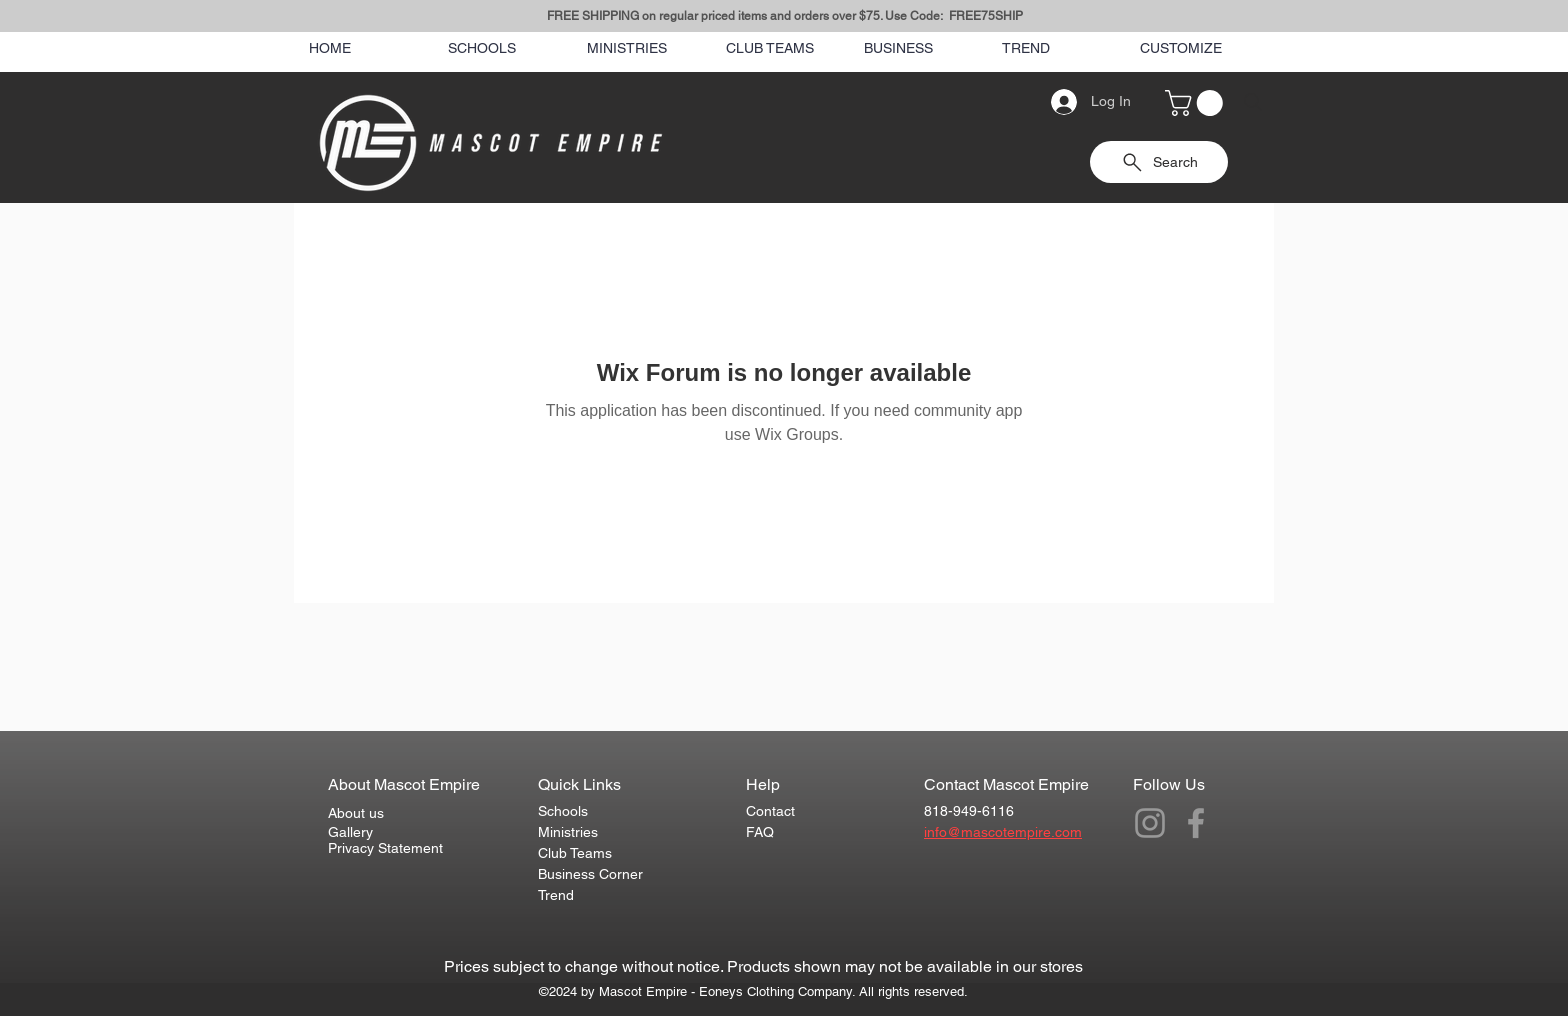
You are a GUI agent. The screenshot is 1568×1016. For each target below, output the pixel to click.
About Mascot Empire (404, 784)
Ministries (568, 832)
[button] (1197, 103)
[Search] (1253, 102)
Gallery (350, 832)
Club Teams (575, 853)
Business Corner (590, 874)
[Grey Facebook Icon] (1196, 823)
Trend (556, 895)
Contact (770, 811)
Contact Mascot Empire (1006, 784)
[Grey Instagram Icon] (1150, 823)
